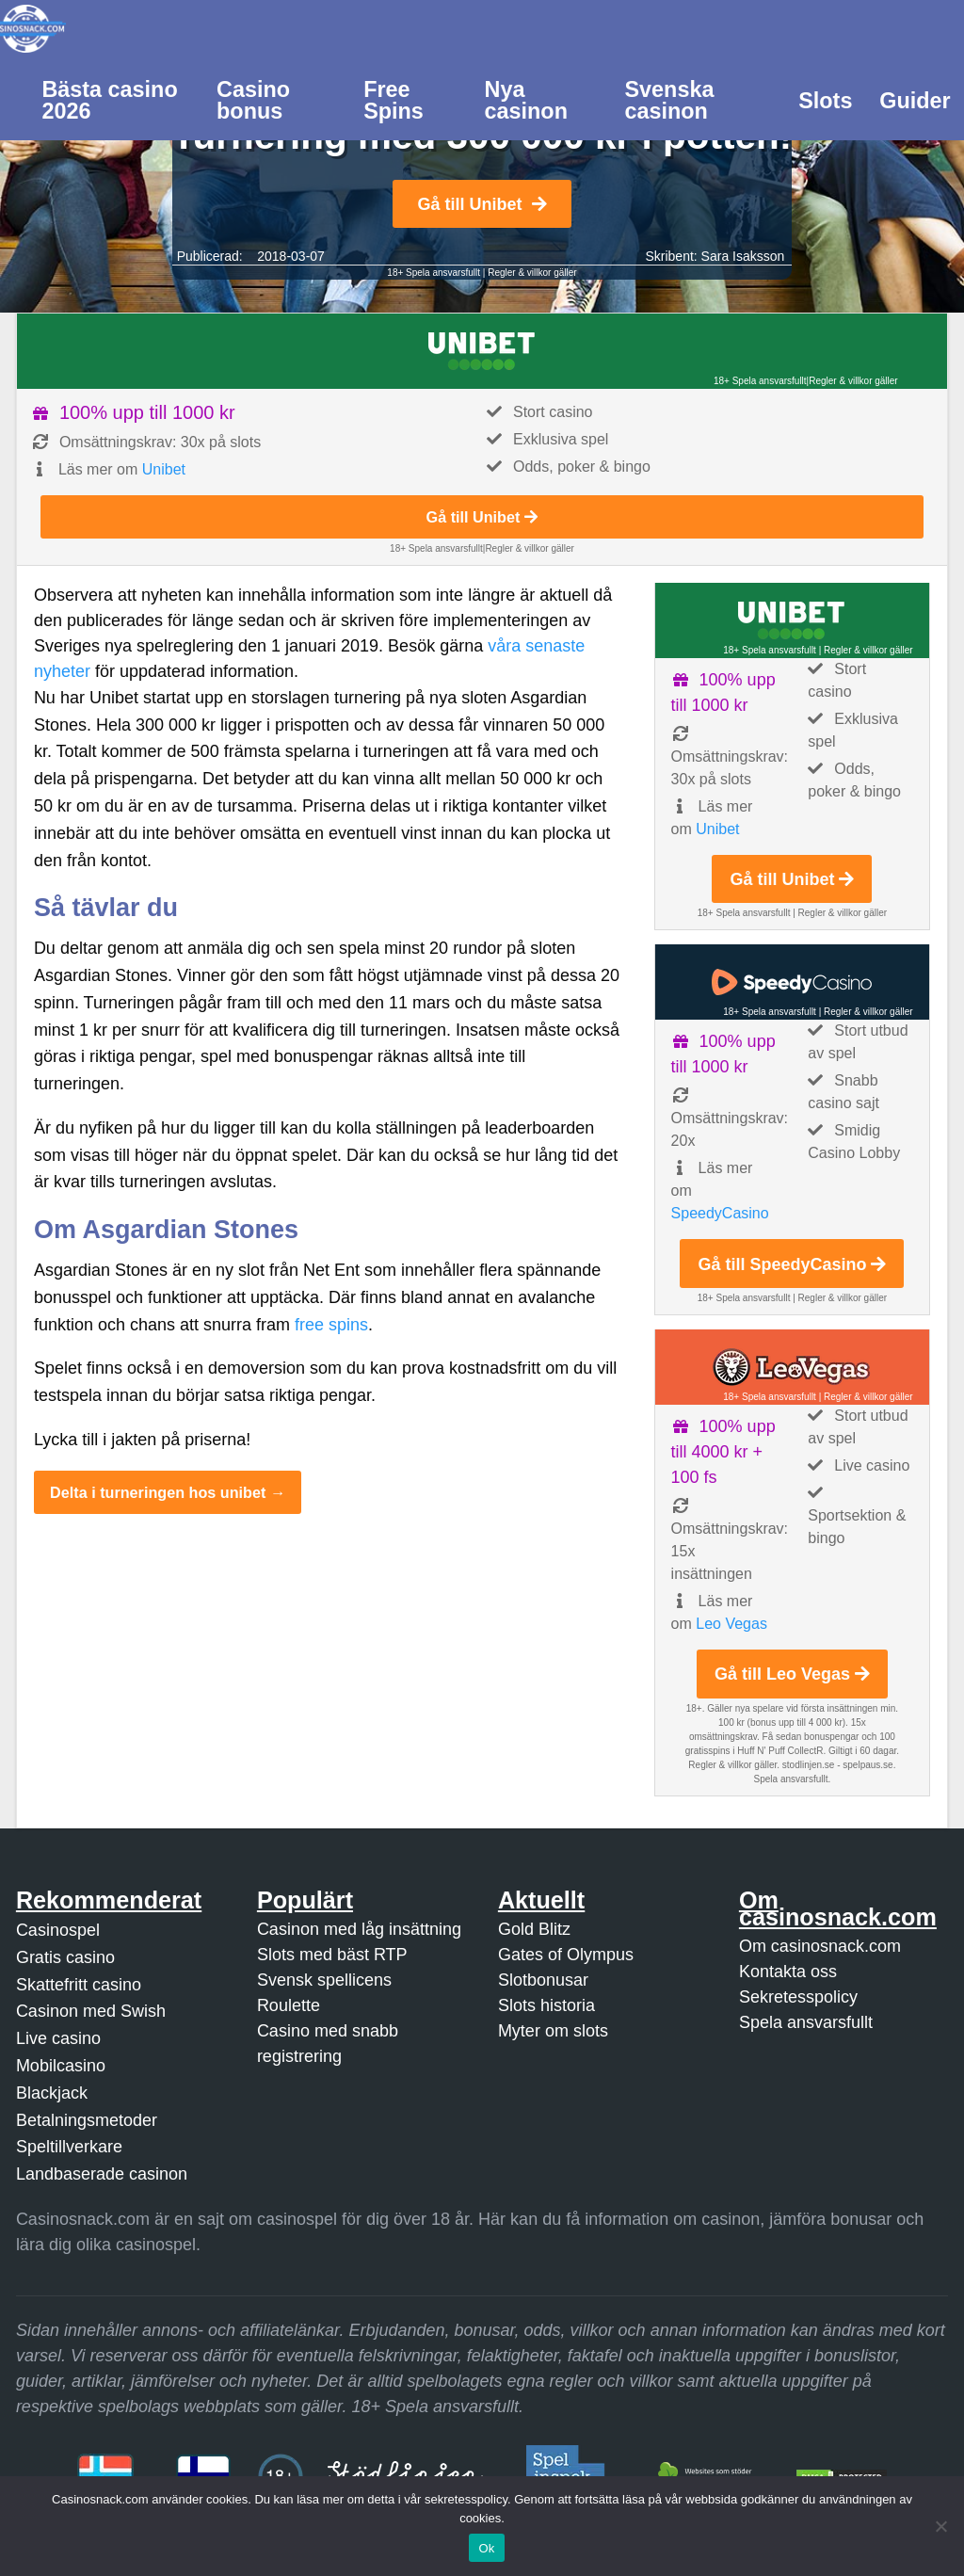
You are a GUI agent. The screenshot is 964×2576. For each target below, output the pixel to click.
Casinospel (58, 1930)
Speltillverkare (69, 2146)
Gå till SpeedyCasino (792, 1264)
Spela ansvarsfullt (806, 2022)
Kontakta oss (788, 1971)
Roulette (288, 2005)
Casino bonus (253, 100)
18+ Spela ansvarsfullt (433, 272)
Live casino (58, 2038)
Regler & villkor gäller (532, 272)
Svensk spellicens (324, 1980)
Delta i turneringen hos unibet (157, 1492)
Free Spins (393, 100)
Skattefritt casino (78, 1984)
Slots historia (546, 2005)
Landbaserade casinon (101, 2174)
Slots (825, 101)
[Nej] (940, 2526)
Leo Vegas (731, 1624)
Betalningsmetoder (86, 2120)
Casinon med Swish (91, 2011)
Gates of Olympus (566, 1954)
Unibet (163, 469)
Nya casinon (526, 100)
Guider (914, 101)
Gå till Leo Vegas (792, 1674)
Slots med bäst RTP (332, 1954)
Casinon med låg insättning (359, 1929)
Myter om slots (553, 2030)
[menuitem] (115, 98)
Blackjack (52, 2093)
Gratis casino (65, 1957)
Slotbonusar (543, 1980)
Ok (486, 2548)
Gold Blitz (534, 1929)
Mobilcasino (60, 2065)
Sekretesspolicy (798, 1997)
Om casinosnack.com (820, 1946)
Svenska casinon (669, 100)
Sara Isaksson (743, 256)
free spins (331, 1324)
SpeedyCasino (720, 1213)
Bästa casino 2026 (109, 100)
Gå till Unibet (481, 204)
